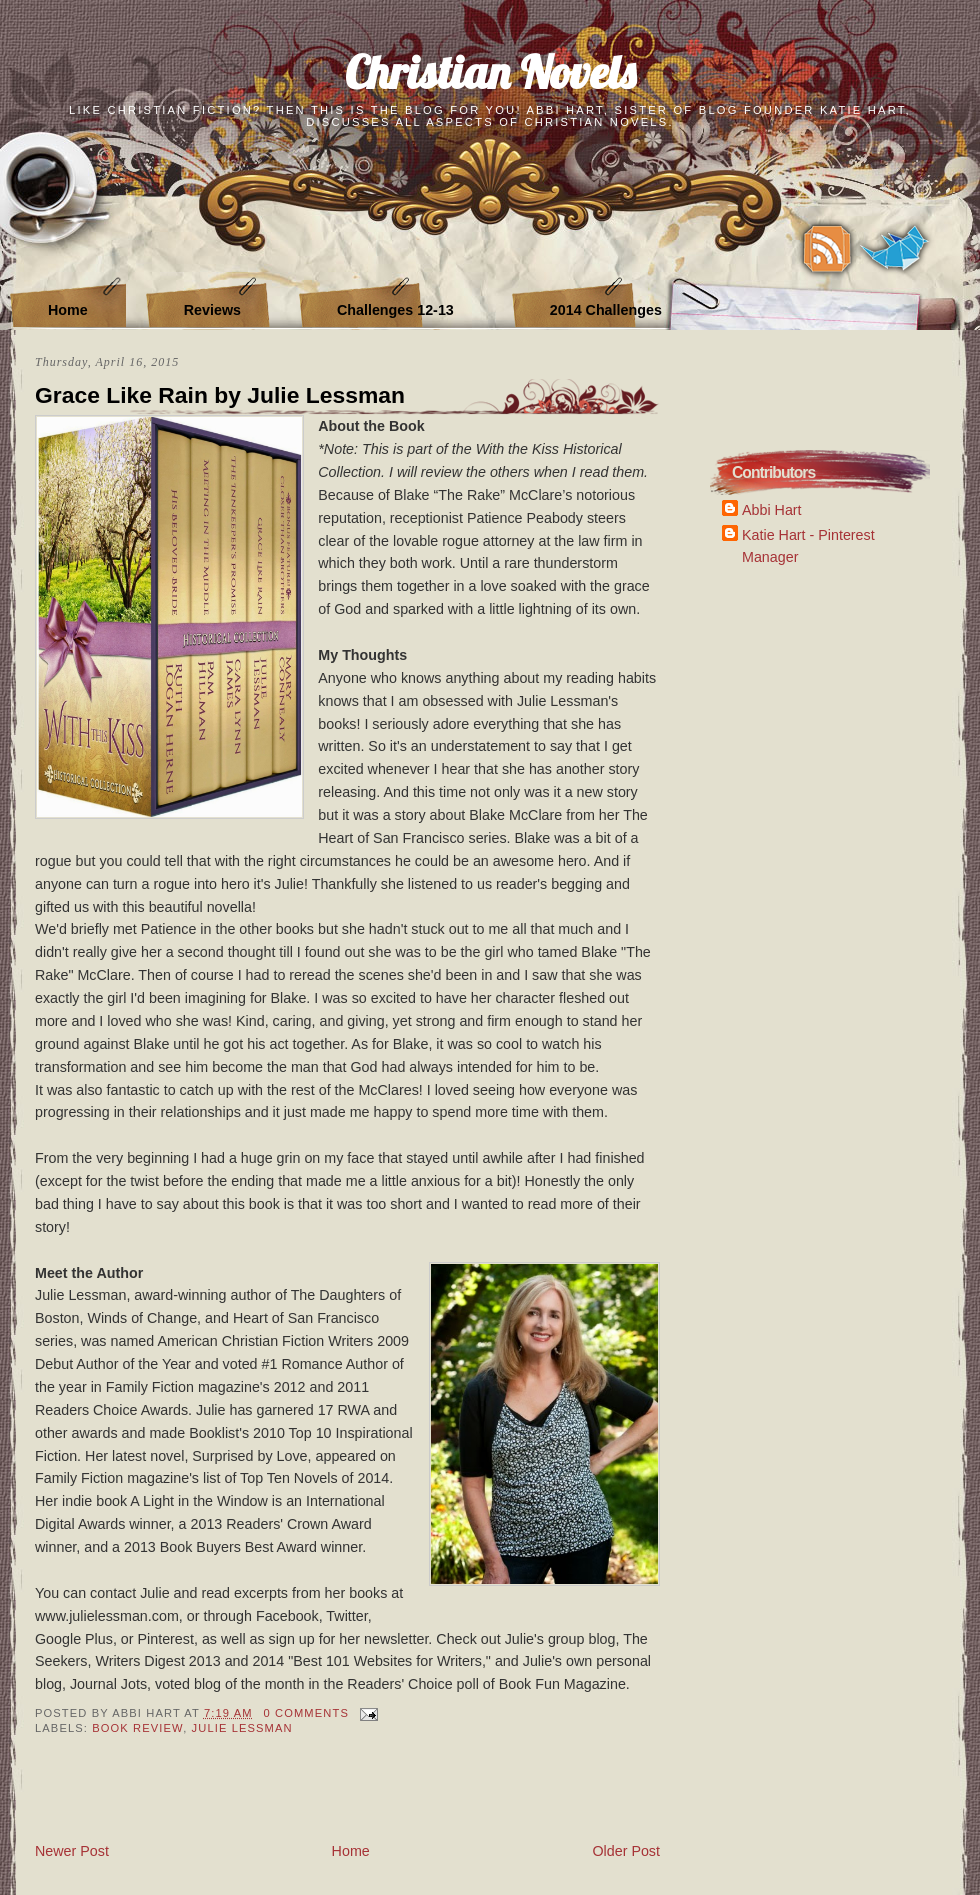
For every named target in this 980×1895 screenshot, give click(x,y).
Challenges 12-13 (395, 310)
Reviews (212, 310)
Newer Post (72, 1851)
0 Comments (306, 1713)
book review (137, 1728)
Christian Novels (490, 71)
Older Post (626, 1851)
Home (68, 310)
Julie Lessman (242, 1728)
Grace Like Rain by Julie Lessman (220, 395)
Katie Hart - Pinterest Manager (808, 545)
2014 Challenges (606, 310)
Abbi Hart (772, 510)
